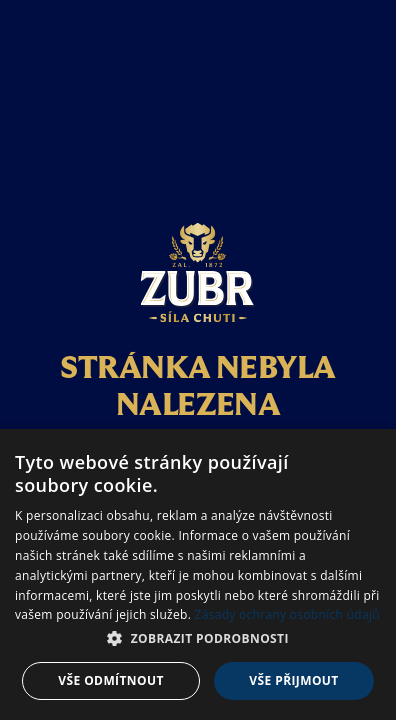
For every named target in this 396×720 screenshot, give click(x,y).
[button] (198, 639)
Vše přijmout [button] (293, 680)
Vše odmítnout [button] (110, 680)
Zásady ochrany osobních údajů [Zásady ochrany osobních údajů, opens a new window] (287, 614)
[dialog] (198, 574)
